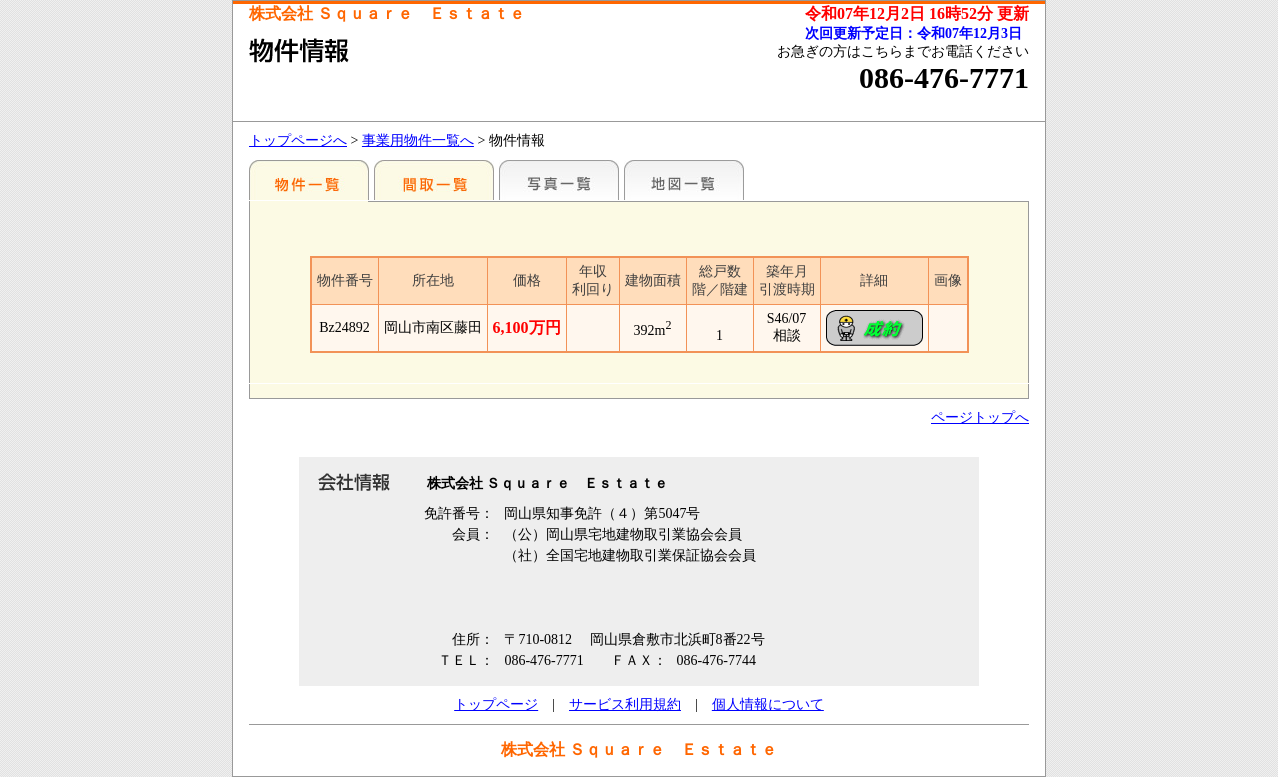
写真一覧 (559, 180)
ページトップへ (980, 417)
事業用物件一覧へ (418, 140)
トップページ (496, 704)
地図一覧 (684, 180)
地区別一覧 (309, 180)
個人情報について (768, 704)
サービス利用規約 (625, 704)
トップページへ (298, 140)
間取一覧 (434, 180)
